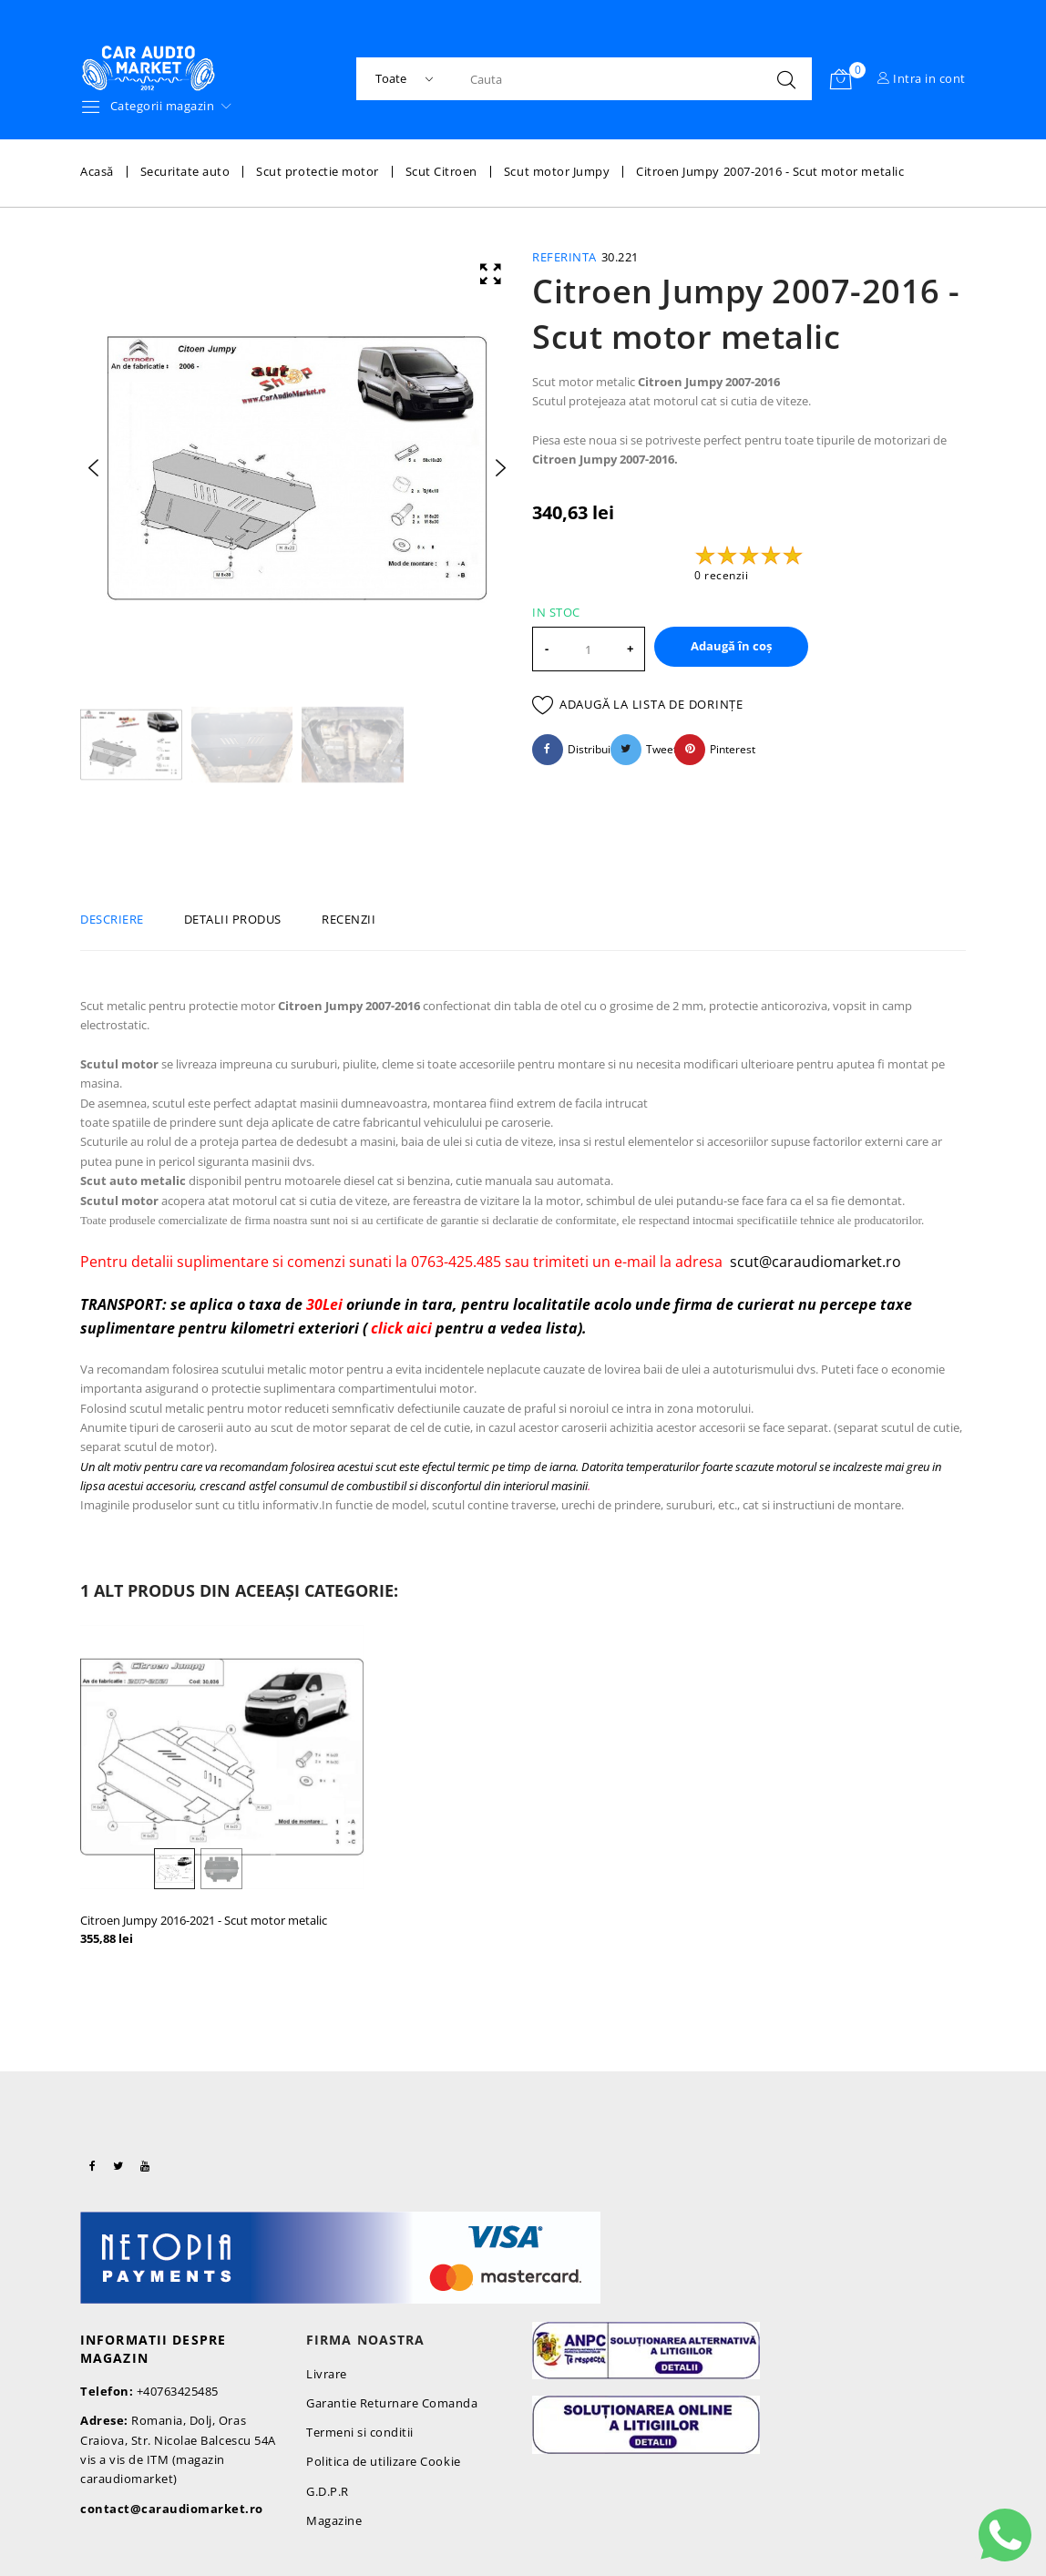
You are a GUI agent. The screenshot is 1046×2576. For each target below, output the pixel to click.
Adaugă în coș (731, 646)
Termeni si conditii (360, 2432)
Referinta (564, 257)
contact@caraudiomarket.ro (171, 2508)
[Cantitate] (588, 649)
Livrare (326, 2374)
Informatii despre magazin (153, 2348)
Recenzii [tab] (348, 919)
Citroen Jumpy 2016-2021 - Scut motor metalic (203, 1920)
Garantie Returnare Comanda (392, 2403)
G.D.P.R (327, 2491)
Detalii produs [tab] (233, 919)
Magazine (334, 2520)
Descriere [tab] (112, 919)
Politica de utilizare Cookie (383, 2461)
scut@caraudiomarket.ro (815, 1262)
